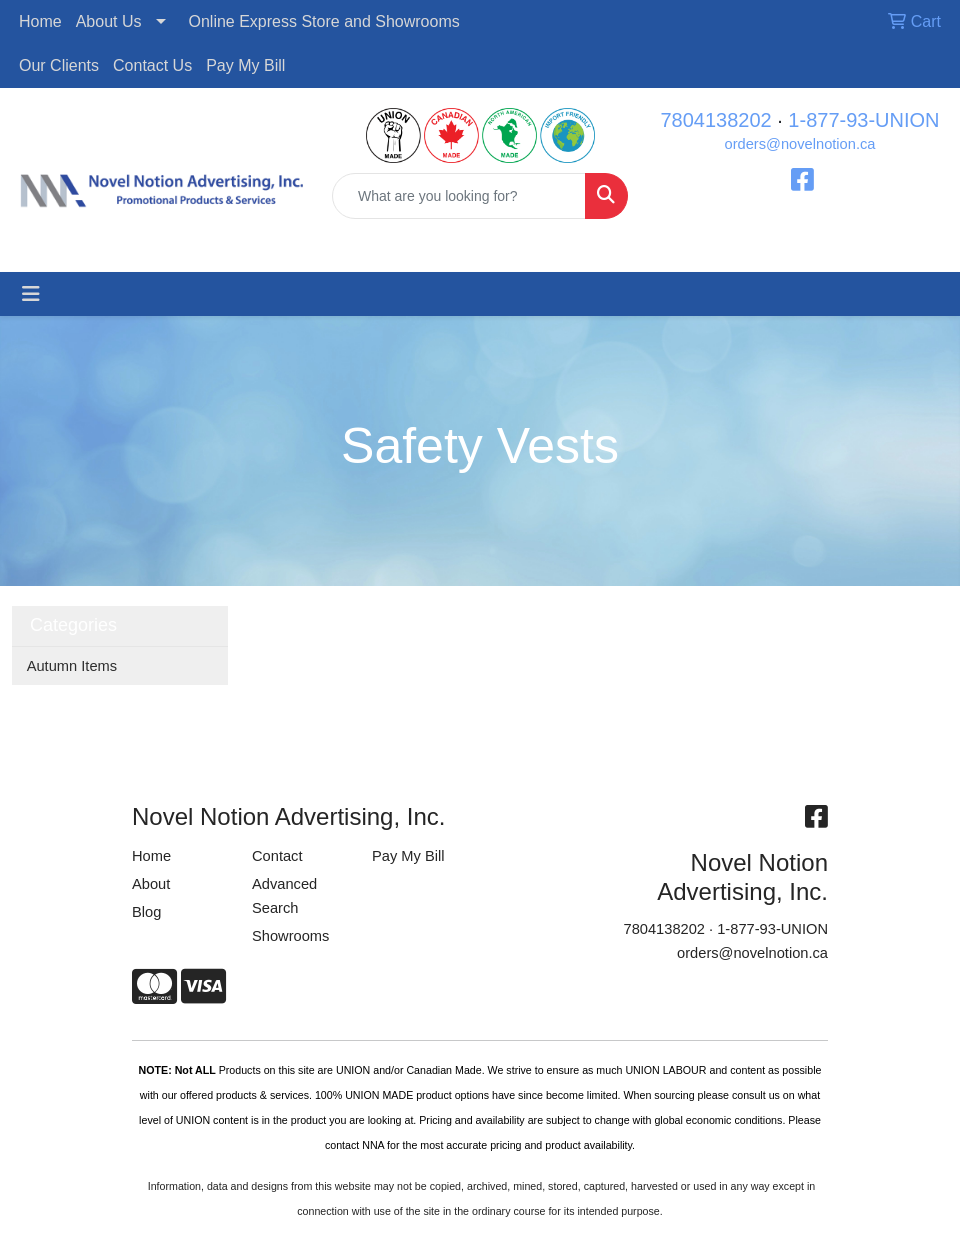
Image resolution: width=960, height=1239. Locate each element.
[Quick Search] (459, 196)
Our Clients (59, 65)
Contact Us (152, 65)
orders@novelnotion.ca (800, 144)
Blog (146, 912)
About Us (109, 21)
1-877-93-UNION (863, 120)
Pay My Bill (245, 65)
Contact (277, 856)
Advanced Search (284, 896)
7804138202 (715, 120)
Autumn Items (72, 666)
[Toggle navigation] (31, 294)
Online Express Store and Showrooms (324, 21)
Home (40, 21)
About (151, 884)
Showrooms (290, 936)
